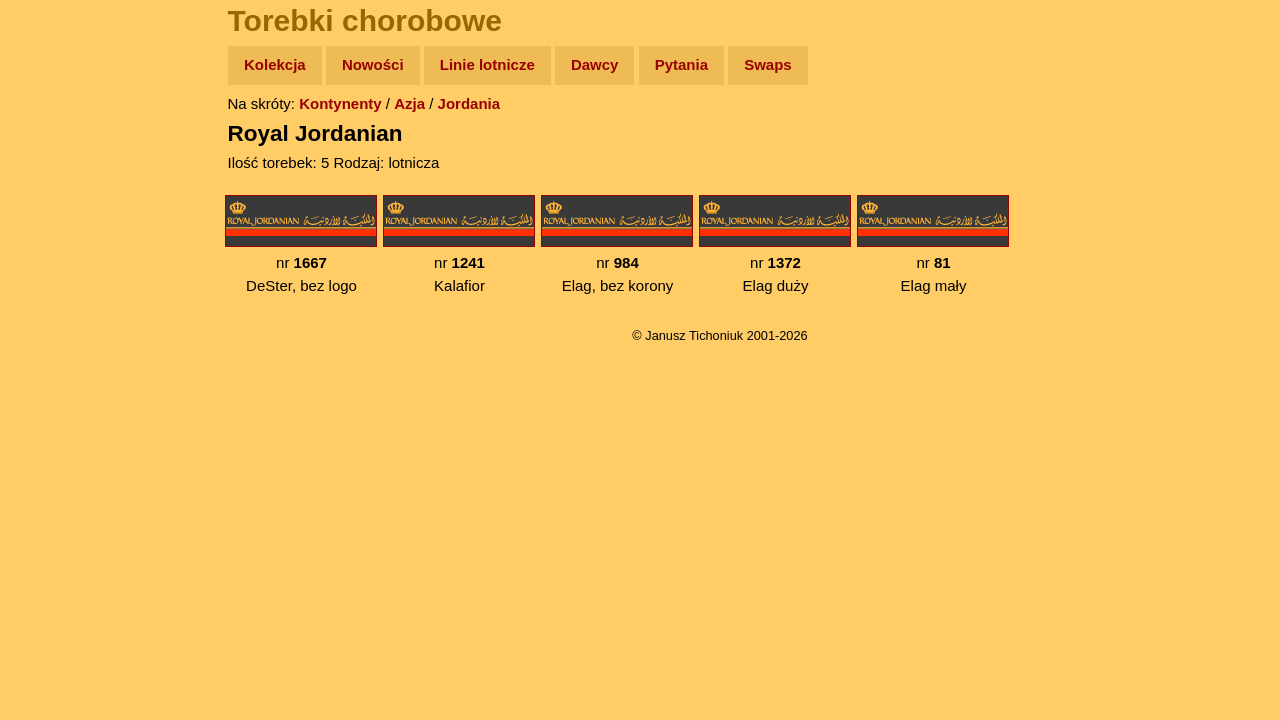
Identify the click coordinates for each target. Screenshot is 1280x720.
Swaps (768, 64)
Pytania (681, 64)
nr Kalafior (459, 244)
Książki (59, 258)
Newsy (57, 219)
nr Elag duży (775, 244)
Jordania (469, 103)
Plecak (57, 335)
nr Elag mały (933, 244)
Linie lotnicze (487, 64)
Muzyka (60, 296)
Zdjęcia (59, 181)
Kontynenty (340, 103)
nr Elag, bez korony (617, 244)
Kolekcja (275, 64)
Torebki (60, 412)
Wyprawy (66, 142)
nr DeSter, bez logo (301, 244)
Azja (409, 103)
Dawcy (595, 64)
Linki (51, 373)
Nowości (373, 64)
